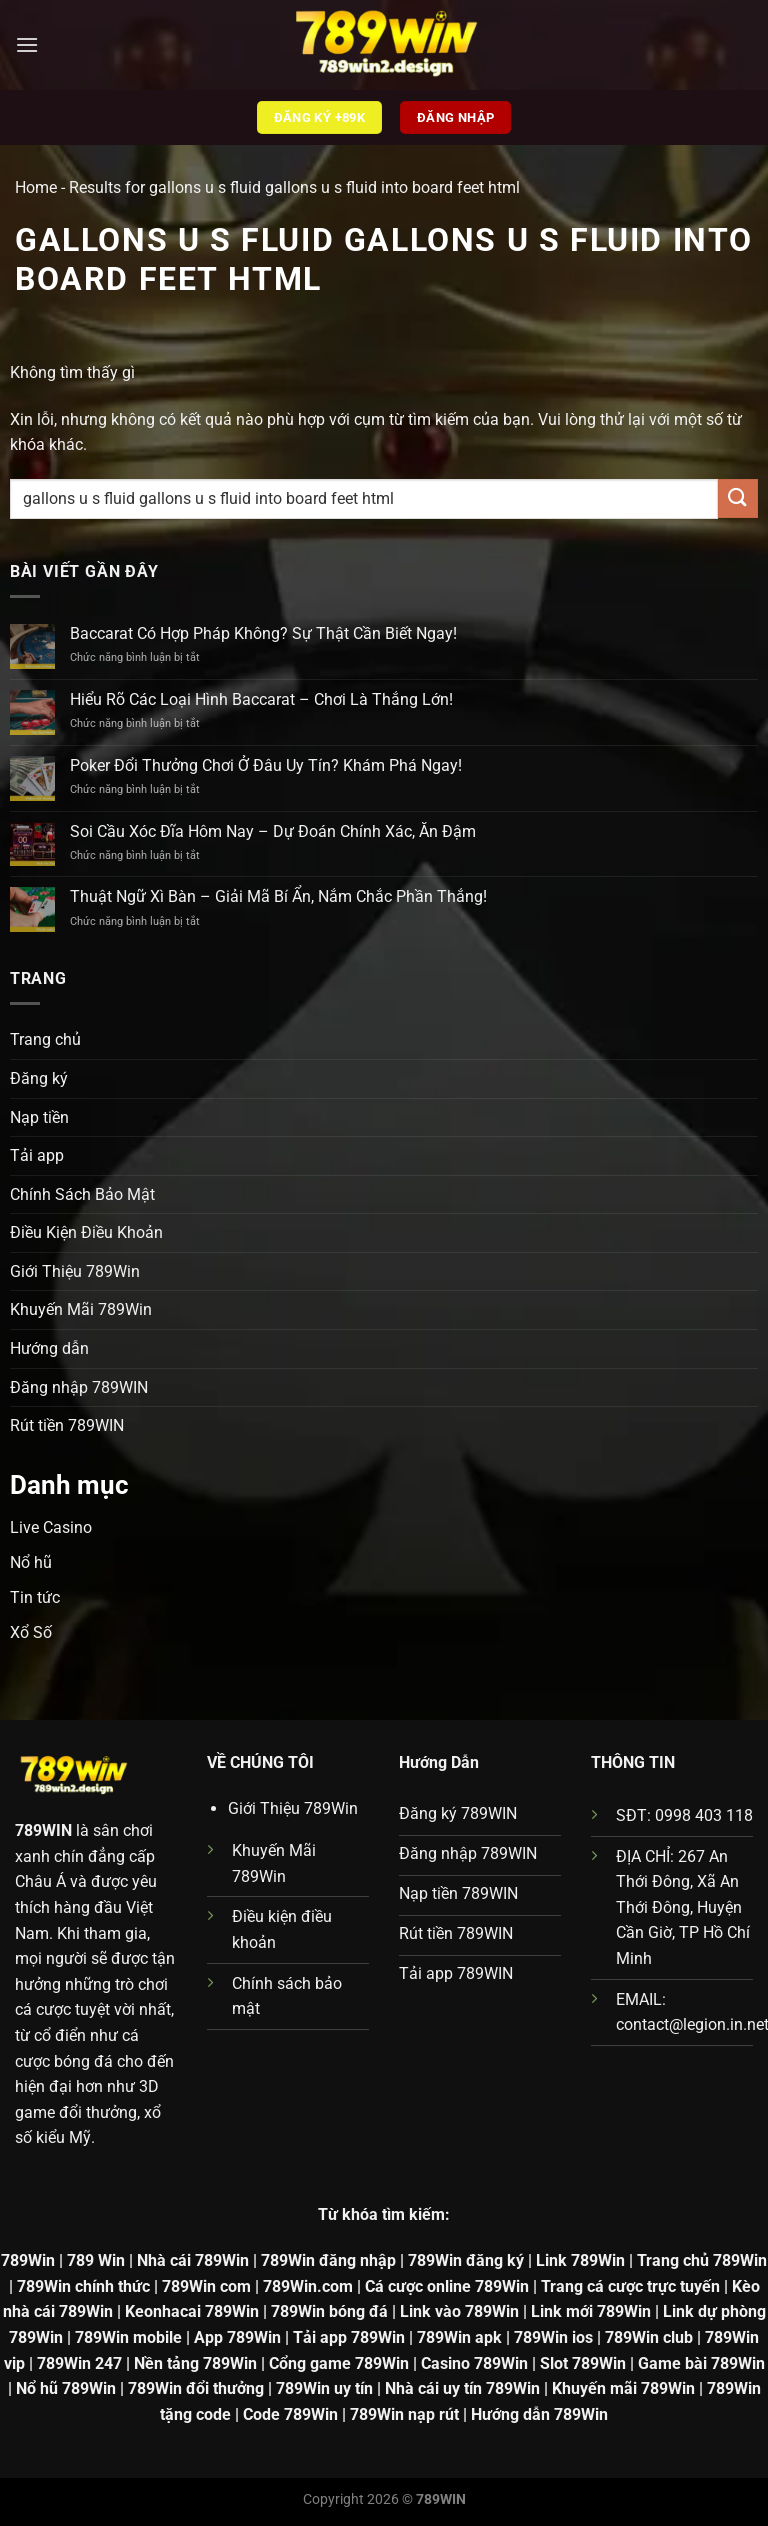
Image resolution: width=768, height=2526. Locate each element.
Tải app (37, 1155)
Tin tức (35, 1597)
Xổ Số (31, 1632)
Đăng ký (39, 1078)
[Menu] (27, 44)
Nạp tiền (39, 1117)
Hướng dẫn (49, 1348)
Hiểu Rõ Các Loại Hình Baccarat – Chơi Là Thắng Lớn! (261, 699)
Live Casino (51, 1527)
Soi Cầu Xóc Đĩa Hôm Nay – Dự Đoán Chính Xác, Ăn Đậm (273, 831)
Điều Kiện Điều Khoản (86, 1232)
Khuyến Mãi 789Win (81, 1309)
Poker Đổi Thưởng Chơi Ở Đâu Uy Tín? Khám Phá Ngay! (266, 765)
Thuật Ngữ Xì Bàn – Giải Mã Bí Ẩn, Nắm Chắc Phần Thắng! (278, 896)
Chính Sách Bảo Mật (82, 1194)
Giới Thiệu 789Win (75, 1271)
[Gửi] (738, 498)
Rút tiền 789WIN (67, 1425)
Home (36, 187)
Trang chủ (45, 1039)
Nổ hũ (31, 1562)
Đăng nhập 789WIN (79, 1387)
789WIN (43, 1830)
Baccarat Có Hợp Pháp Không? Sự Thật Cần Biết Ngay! (263, 633)
